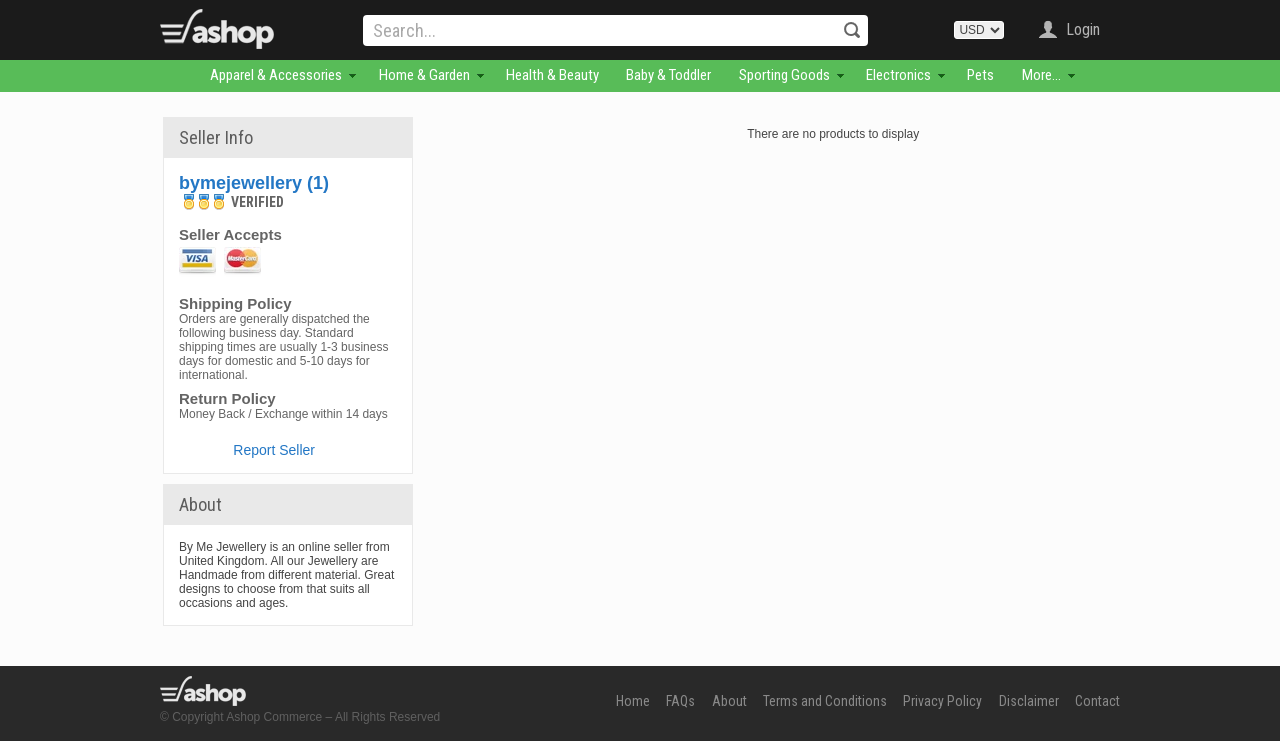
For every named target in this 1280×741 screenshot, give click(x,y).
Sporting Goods (784, 75)
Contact (1097, 701)
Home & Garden (424, 75)
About (729, 701)
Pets (980, 75)
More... (1041, 75)
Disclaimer (1029, 701)
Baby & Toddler (668, 75)
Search (852, 30)
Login (1083, 29)
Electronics (898, 75)
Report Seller (274, 450)
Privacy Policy (942, 701)
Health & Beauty (552, 75)
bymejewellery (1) (254, 183)
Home (633, 701)
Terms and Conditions (825, 701)
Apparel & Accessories (276, 75)
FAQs (680, 701)
